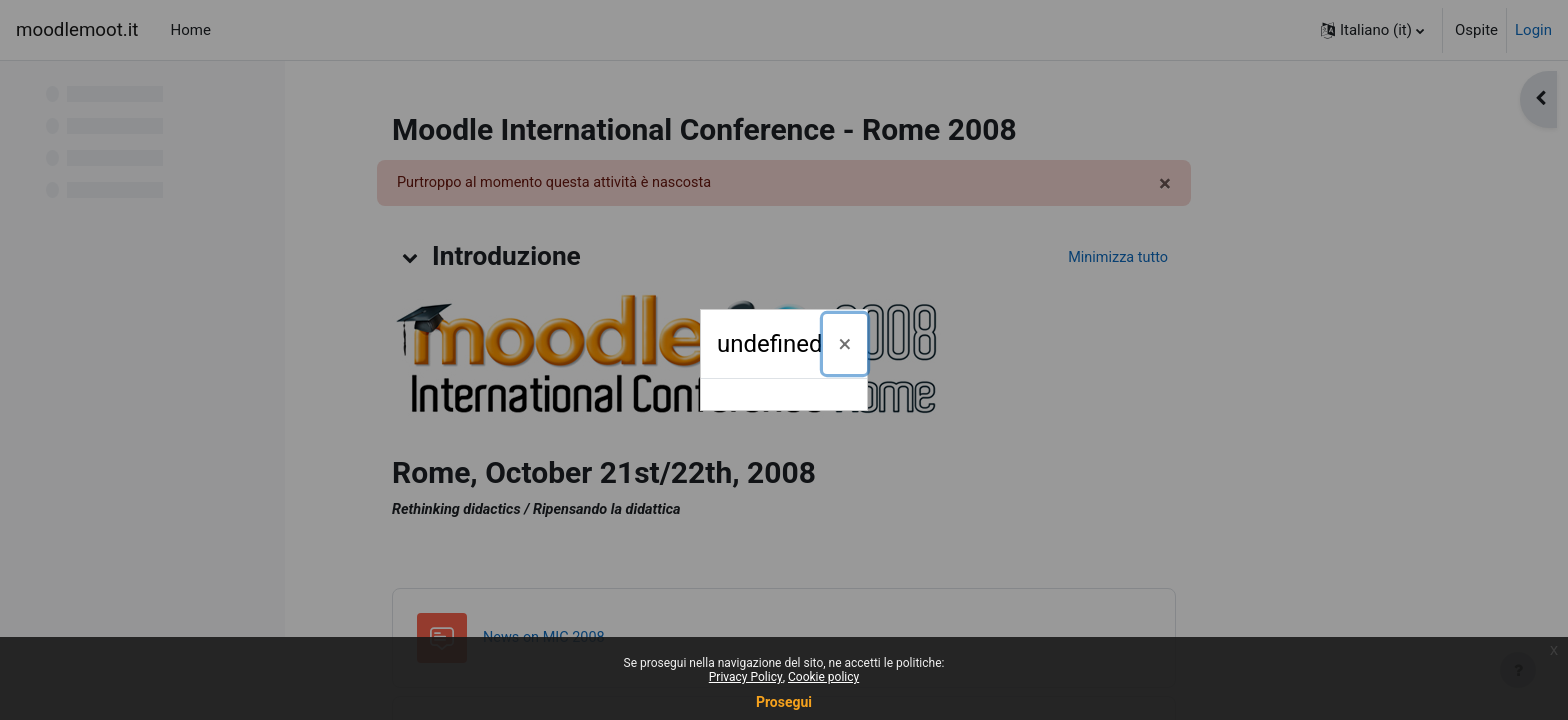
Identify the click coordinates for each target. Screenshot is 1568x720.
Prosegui (784, 702)
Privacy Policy (746, 677)
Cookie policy (823, 677)
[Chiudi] (845, 344)
